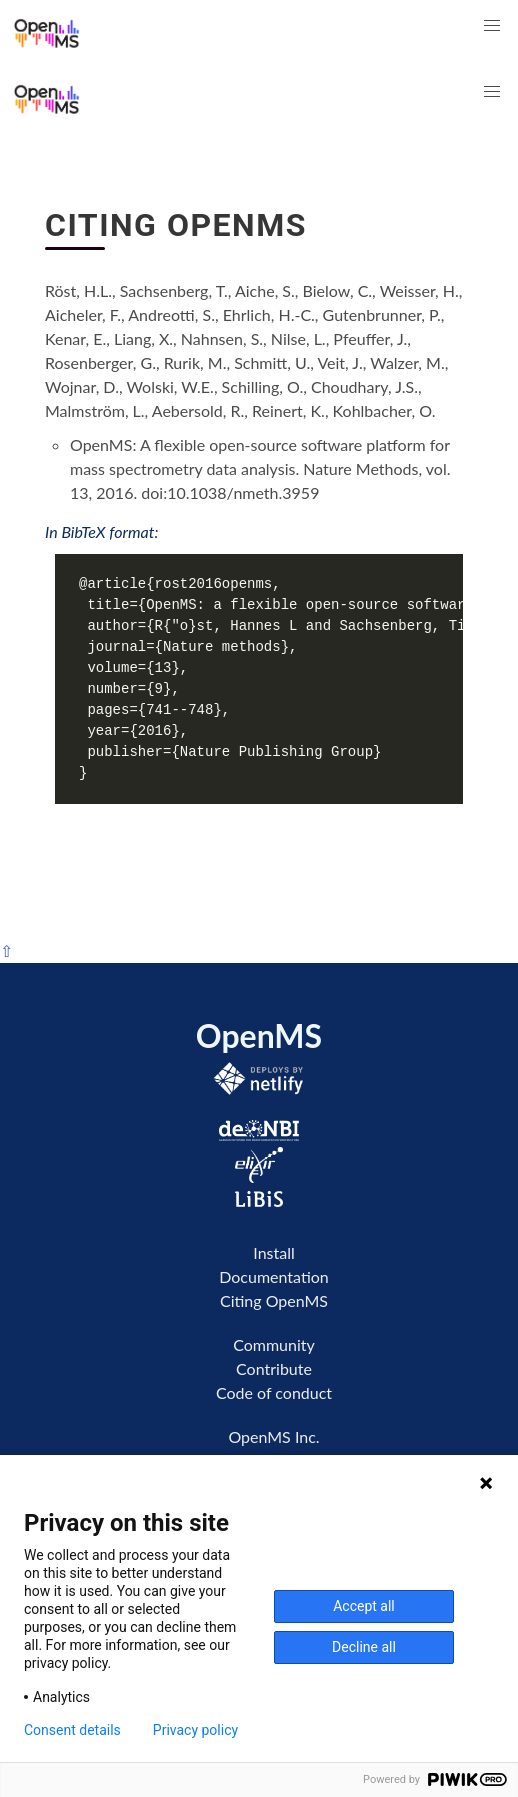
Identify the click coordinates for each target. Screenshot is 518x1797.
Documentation (274, 1276)
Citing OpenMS (274, 1300)
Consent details (72, 1730)
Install (273, 1252)
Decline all (364, 1647)
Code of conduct (274, 1392)
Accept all (364, 1606)
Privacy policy (195, 1730)
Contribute (274, 1368)
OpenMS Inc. (273, 1436)
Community (274, 1344)
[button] (492, 26)
